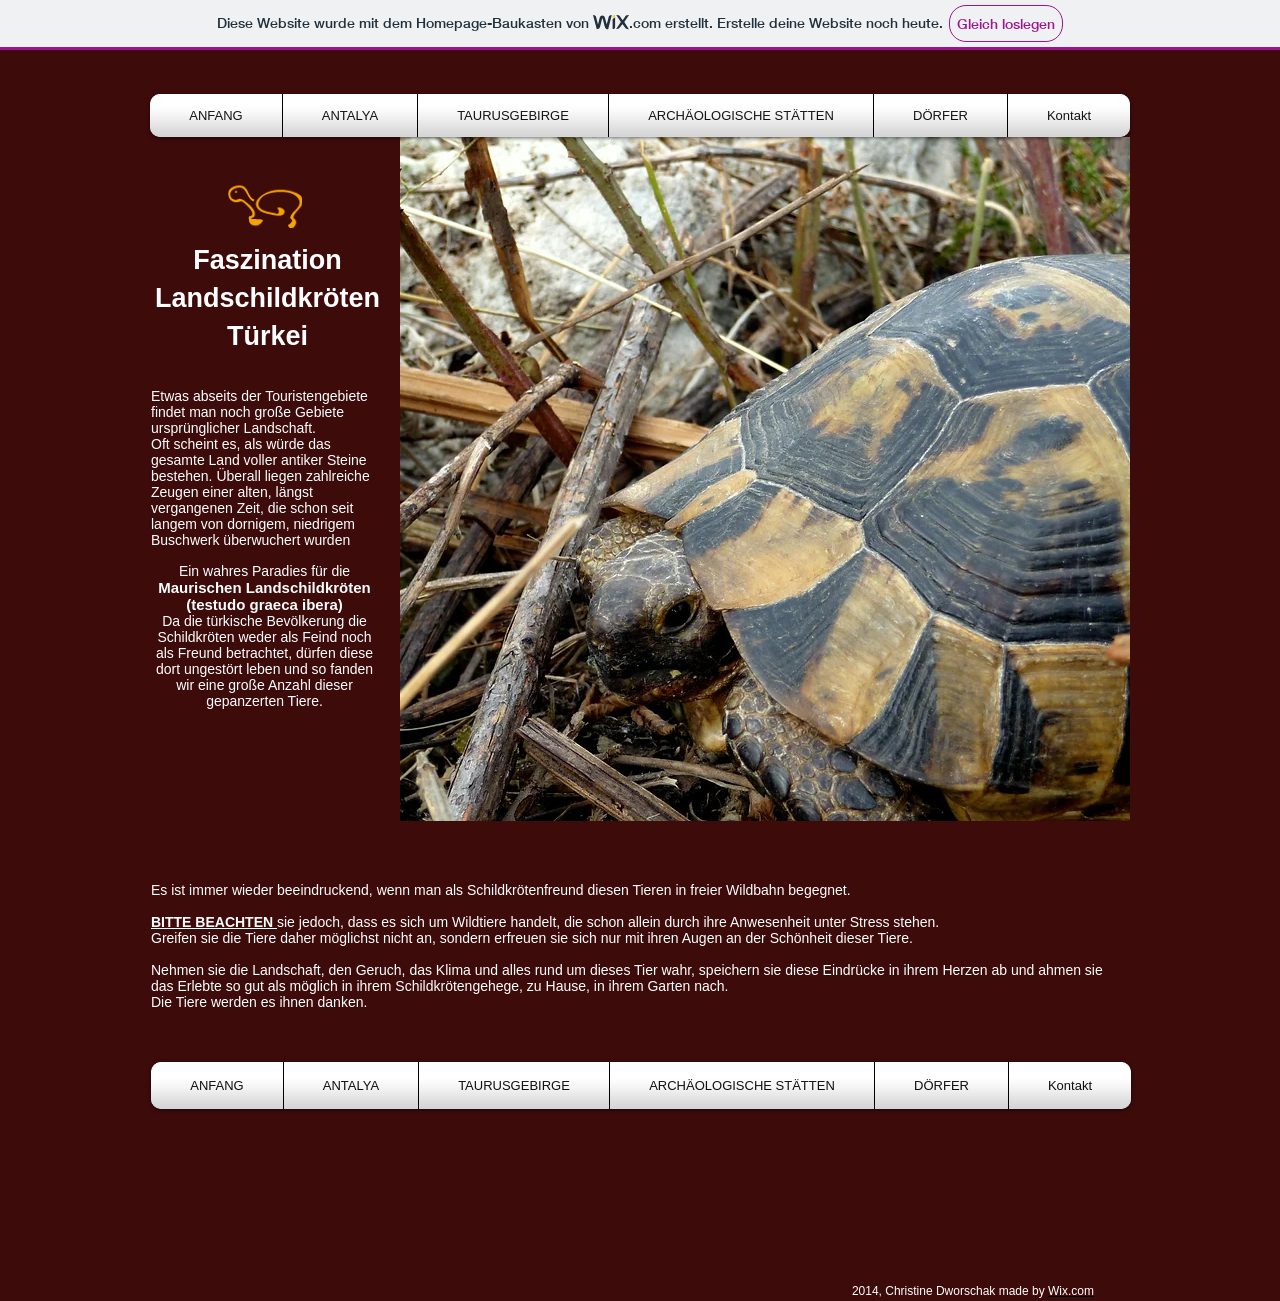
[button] (765, 479)
